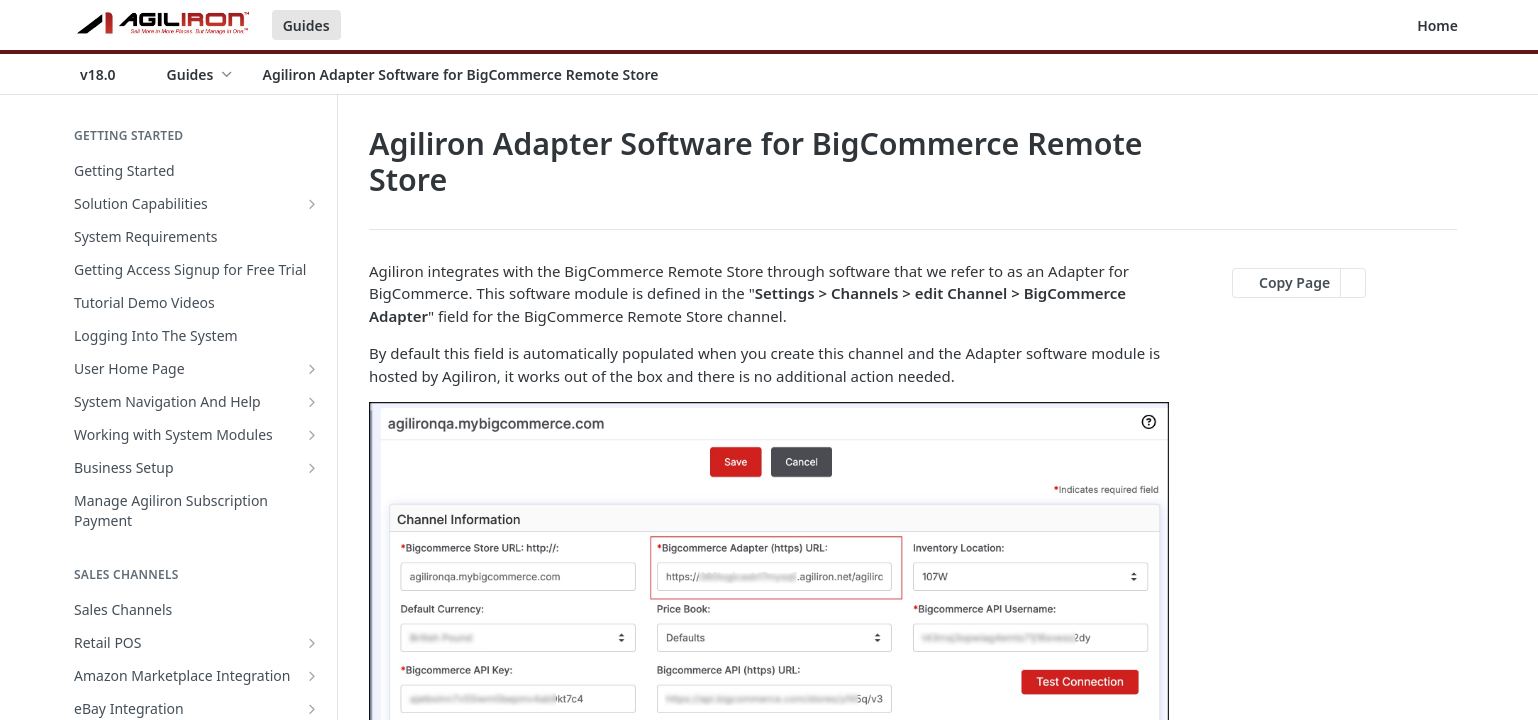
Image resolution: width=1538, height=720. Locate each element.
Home (1437, 25)
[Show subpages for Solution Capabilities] (312, 204)
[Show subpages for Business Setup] (312, 468)
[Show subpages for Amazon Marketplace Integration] (312, 676)
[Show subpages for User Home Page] (312, 369)
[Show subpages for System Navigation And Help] (312, 402)
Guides (306, 25)
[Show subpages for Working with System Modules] (312, 435)
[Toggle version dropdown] (110, 74)
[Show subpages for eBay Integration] (312, 709)
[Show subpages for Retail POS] (312, 643)
